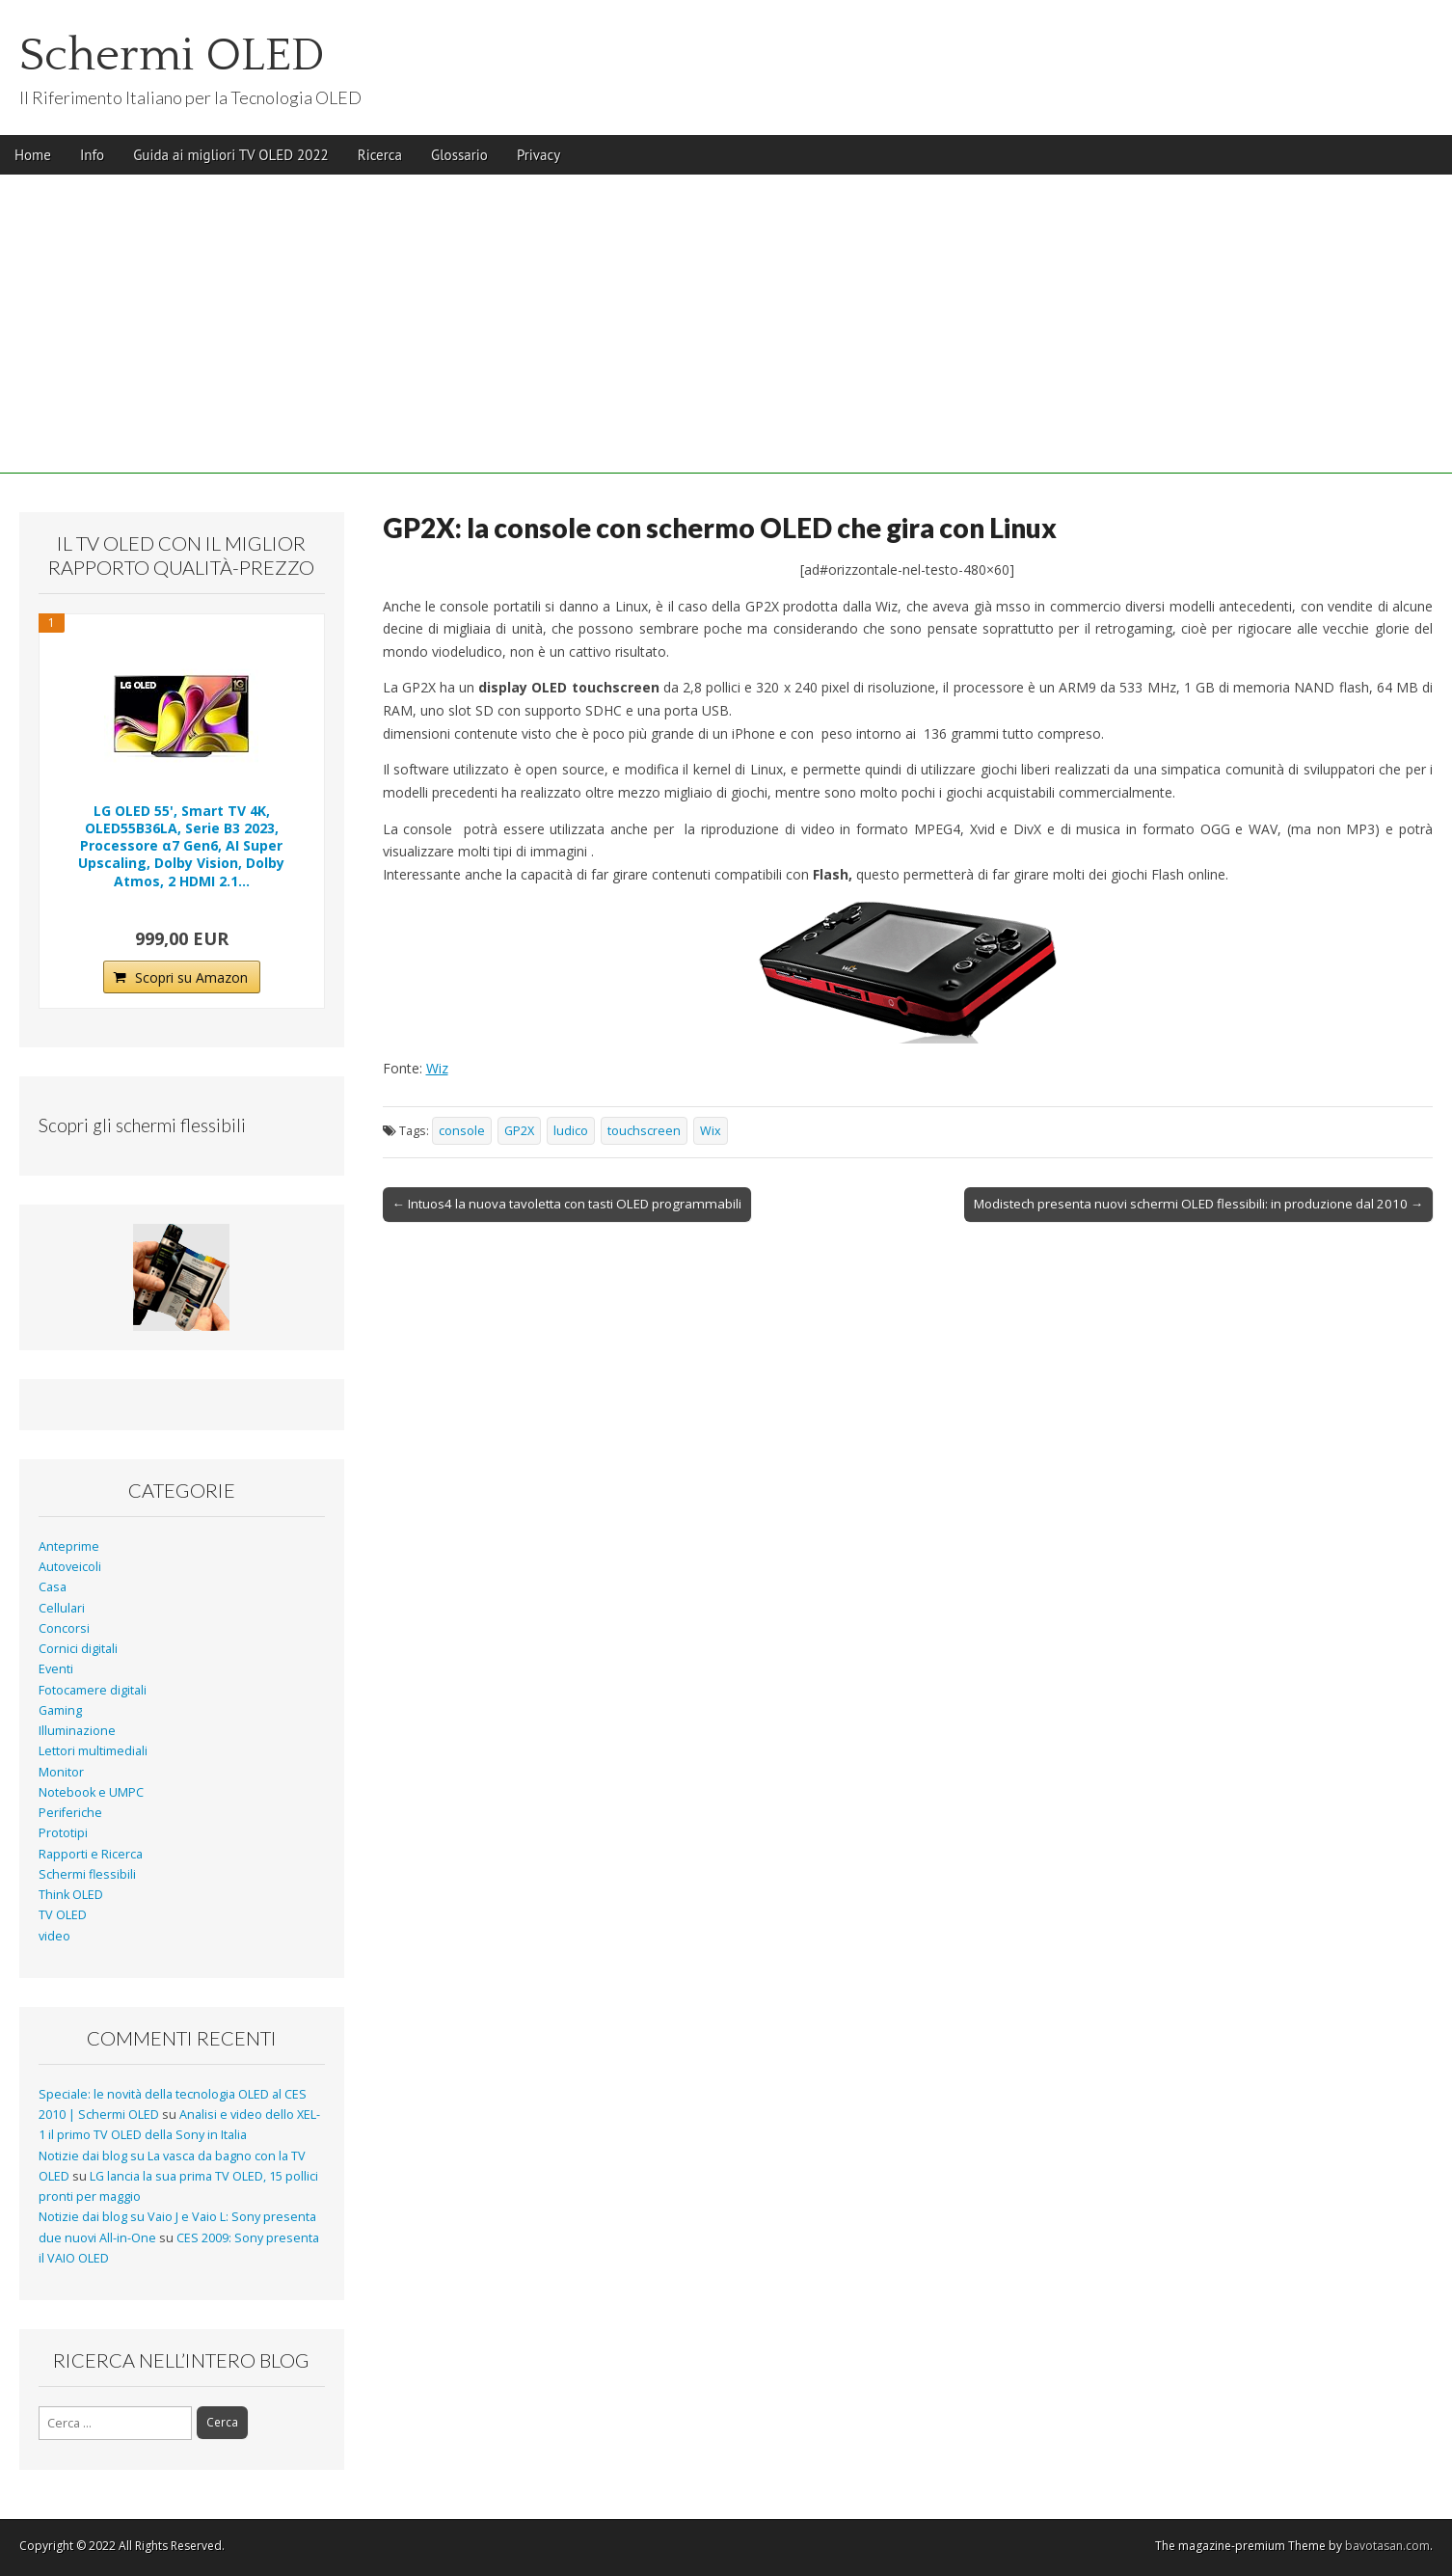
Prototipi (63, 1833)
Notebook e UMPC (91, 1792)
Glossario (459, 155)
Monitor (61, 1772)
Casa (53, 1587)
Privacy (538, 155)
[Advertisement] (726, 338)
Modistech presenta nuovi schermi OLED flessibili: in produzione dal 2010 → (1198, 1203)
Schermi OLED (172, 55)
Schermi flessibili (87, 1874)
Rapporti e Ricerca (91, 1854)
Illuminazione (77, 1730)
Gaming (60, 1710)
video (54, 1936)
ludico (570, 1131)
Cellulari (62, 1608)
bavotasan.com (1387, 2545)
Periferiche (70, 1812)
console (462, 1131)
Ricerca (380, 155)
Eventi (56, 1669)
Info (92, 155)
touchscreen (644, 1131)
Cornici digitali (78, 1649)
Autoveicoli (70, 1567)
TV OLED (63, 1915)
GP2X (519, 1131)
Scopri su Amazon (191, 977)
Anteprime (69, 1546)
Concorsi (64, 1628)
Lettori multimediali (93, 1751)
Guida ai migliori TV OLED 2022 (231, 155)
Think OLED (71, 1894)
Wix (710, 1131)
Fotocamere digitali (93, 1690)
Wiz (437, 1068)
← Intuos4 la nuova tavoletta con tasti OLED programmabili (566, 1203)
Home (32, 155)
